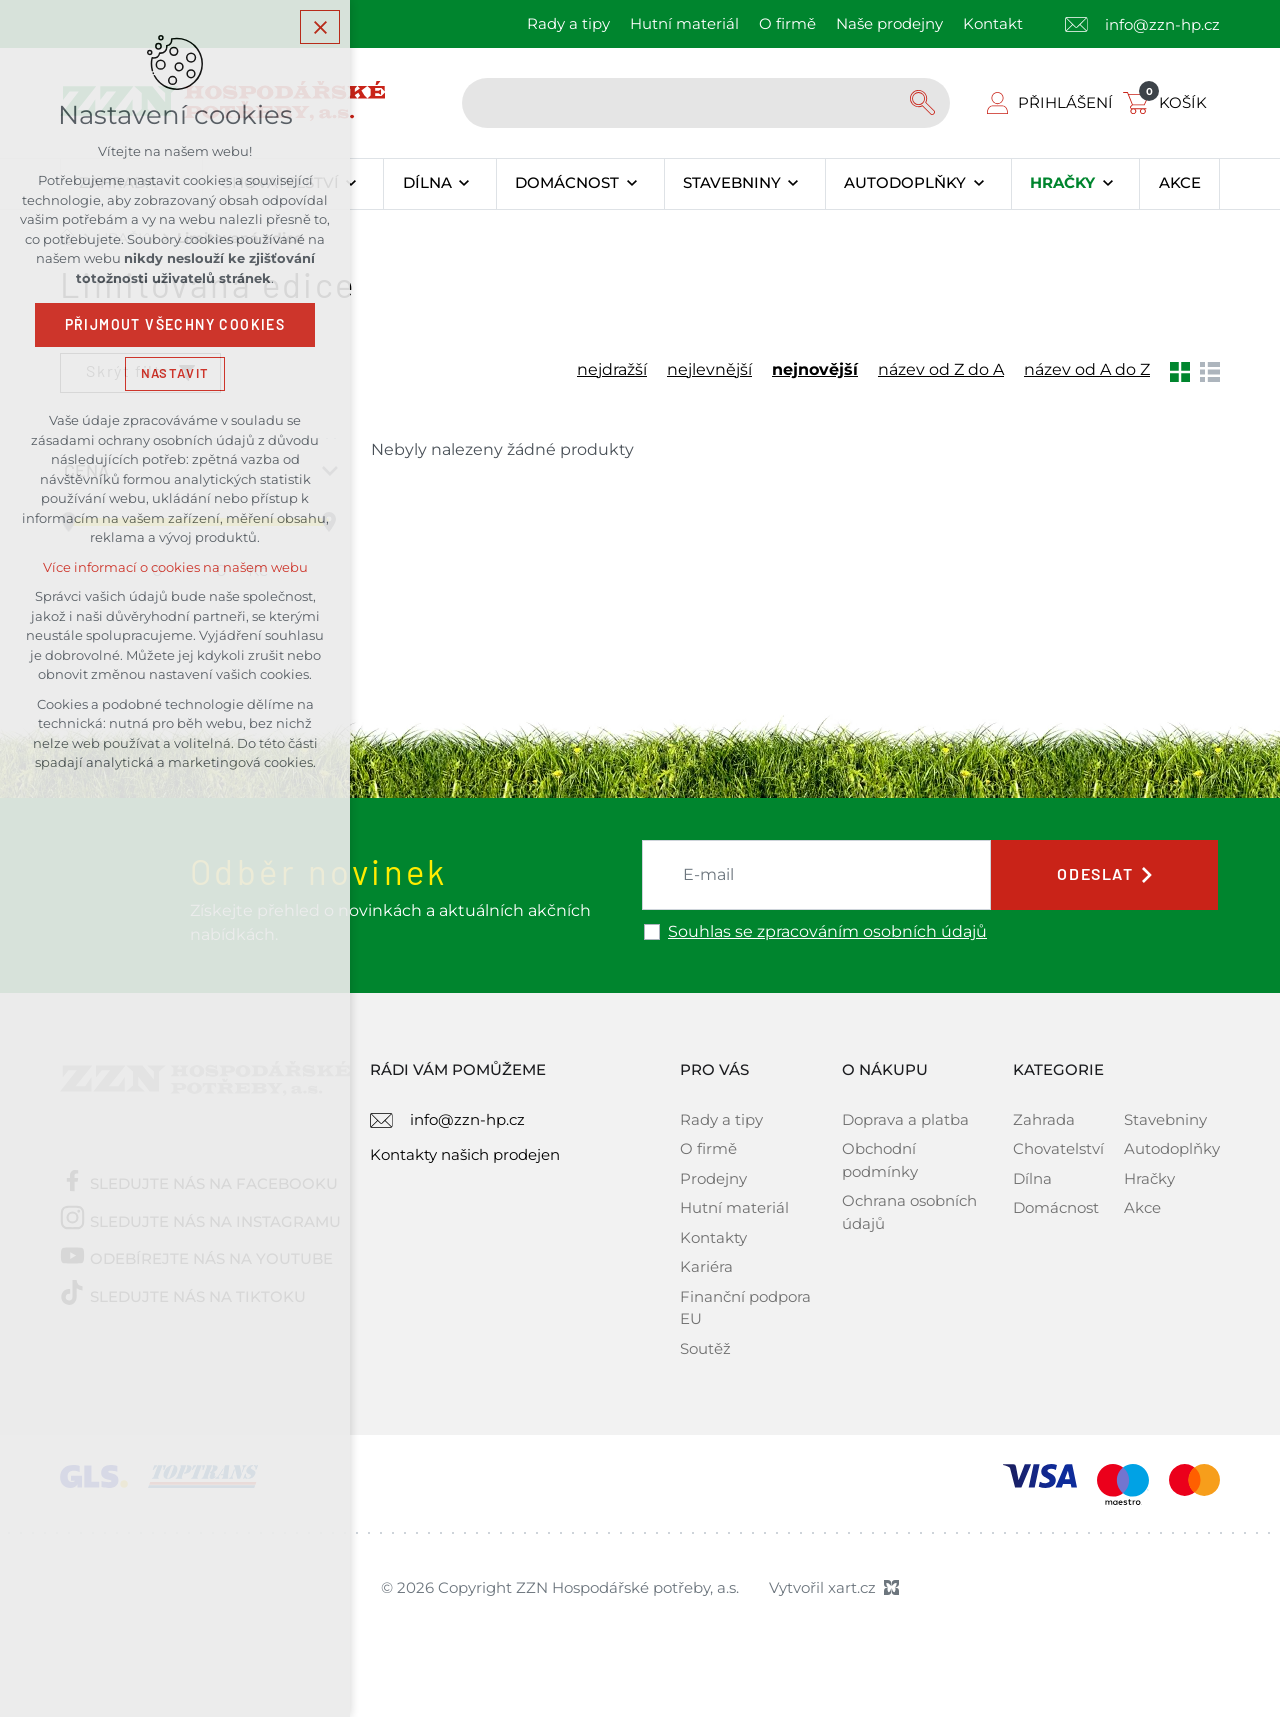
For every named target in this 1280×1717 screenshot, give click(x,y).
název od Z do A (941, 370)
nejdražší (612, 370)
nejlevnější (709, 370)
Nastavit (175, 373)
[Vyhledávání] (925, 103)
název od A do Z (1087, 370)
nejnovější (815, 370)
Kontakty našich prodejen (465, 1154)
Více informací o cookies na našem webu (175, 567)
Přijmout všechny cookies (175, 325)
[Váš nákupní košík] (1169, 102)
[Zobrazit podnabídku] (351, 184)
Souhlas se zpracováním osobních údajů (827, 932)
